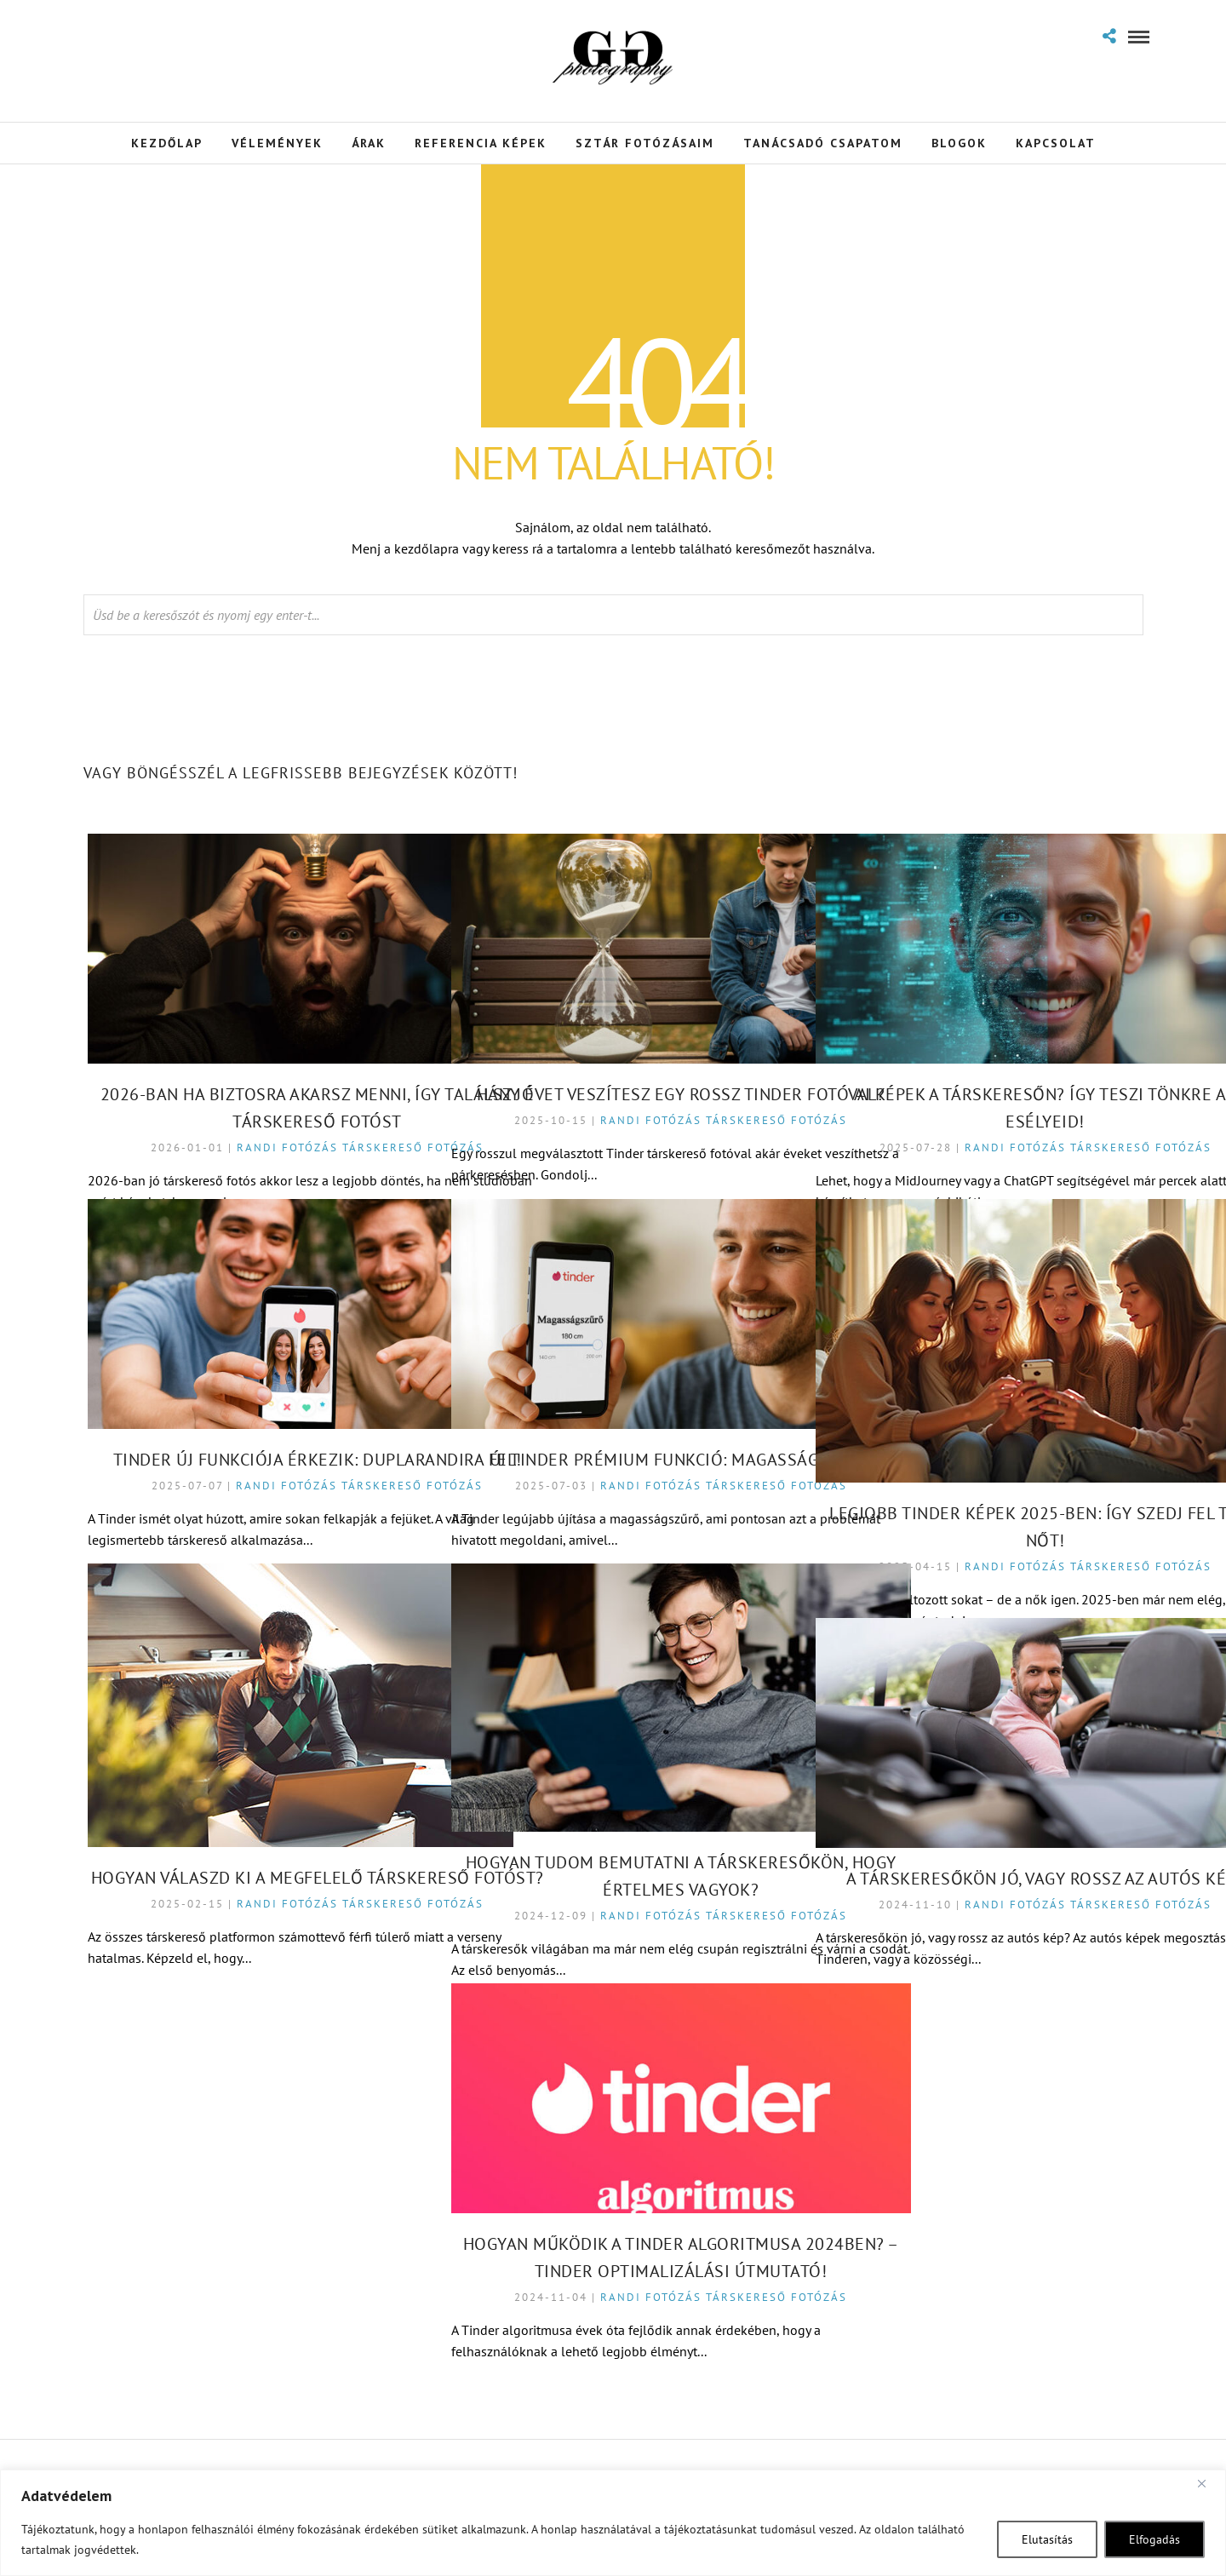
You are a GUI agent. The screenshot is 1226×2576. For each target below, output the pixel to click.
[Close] (1208, 2484)
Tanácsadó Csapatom (822, 143)
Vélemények (277, 143)
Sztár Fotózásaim (645, 143)
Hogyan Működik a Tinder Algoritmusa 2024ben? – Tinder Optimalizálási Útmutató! (616, 2205)
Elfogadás (1154, 2539)
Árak (369, 143)
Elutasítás (1047, 2539)
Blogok (959, 143)
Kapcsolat (1056, 143)
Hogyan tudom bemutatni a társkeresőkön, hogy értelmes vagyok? (615, 1814)
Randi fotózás (252, 1082)
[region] (613, 2523)
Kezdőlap (167, 143)
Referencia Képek (481, 143)
